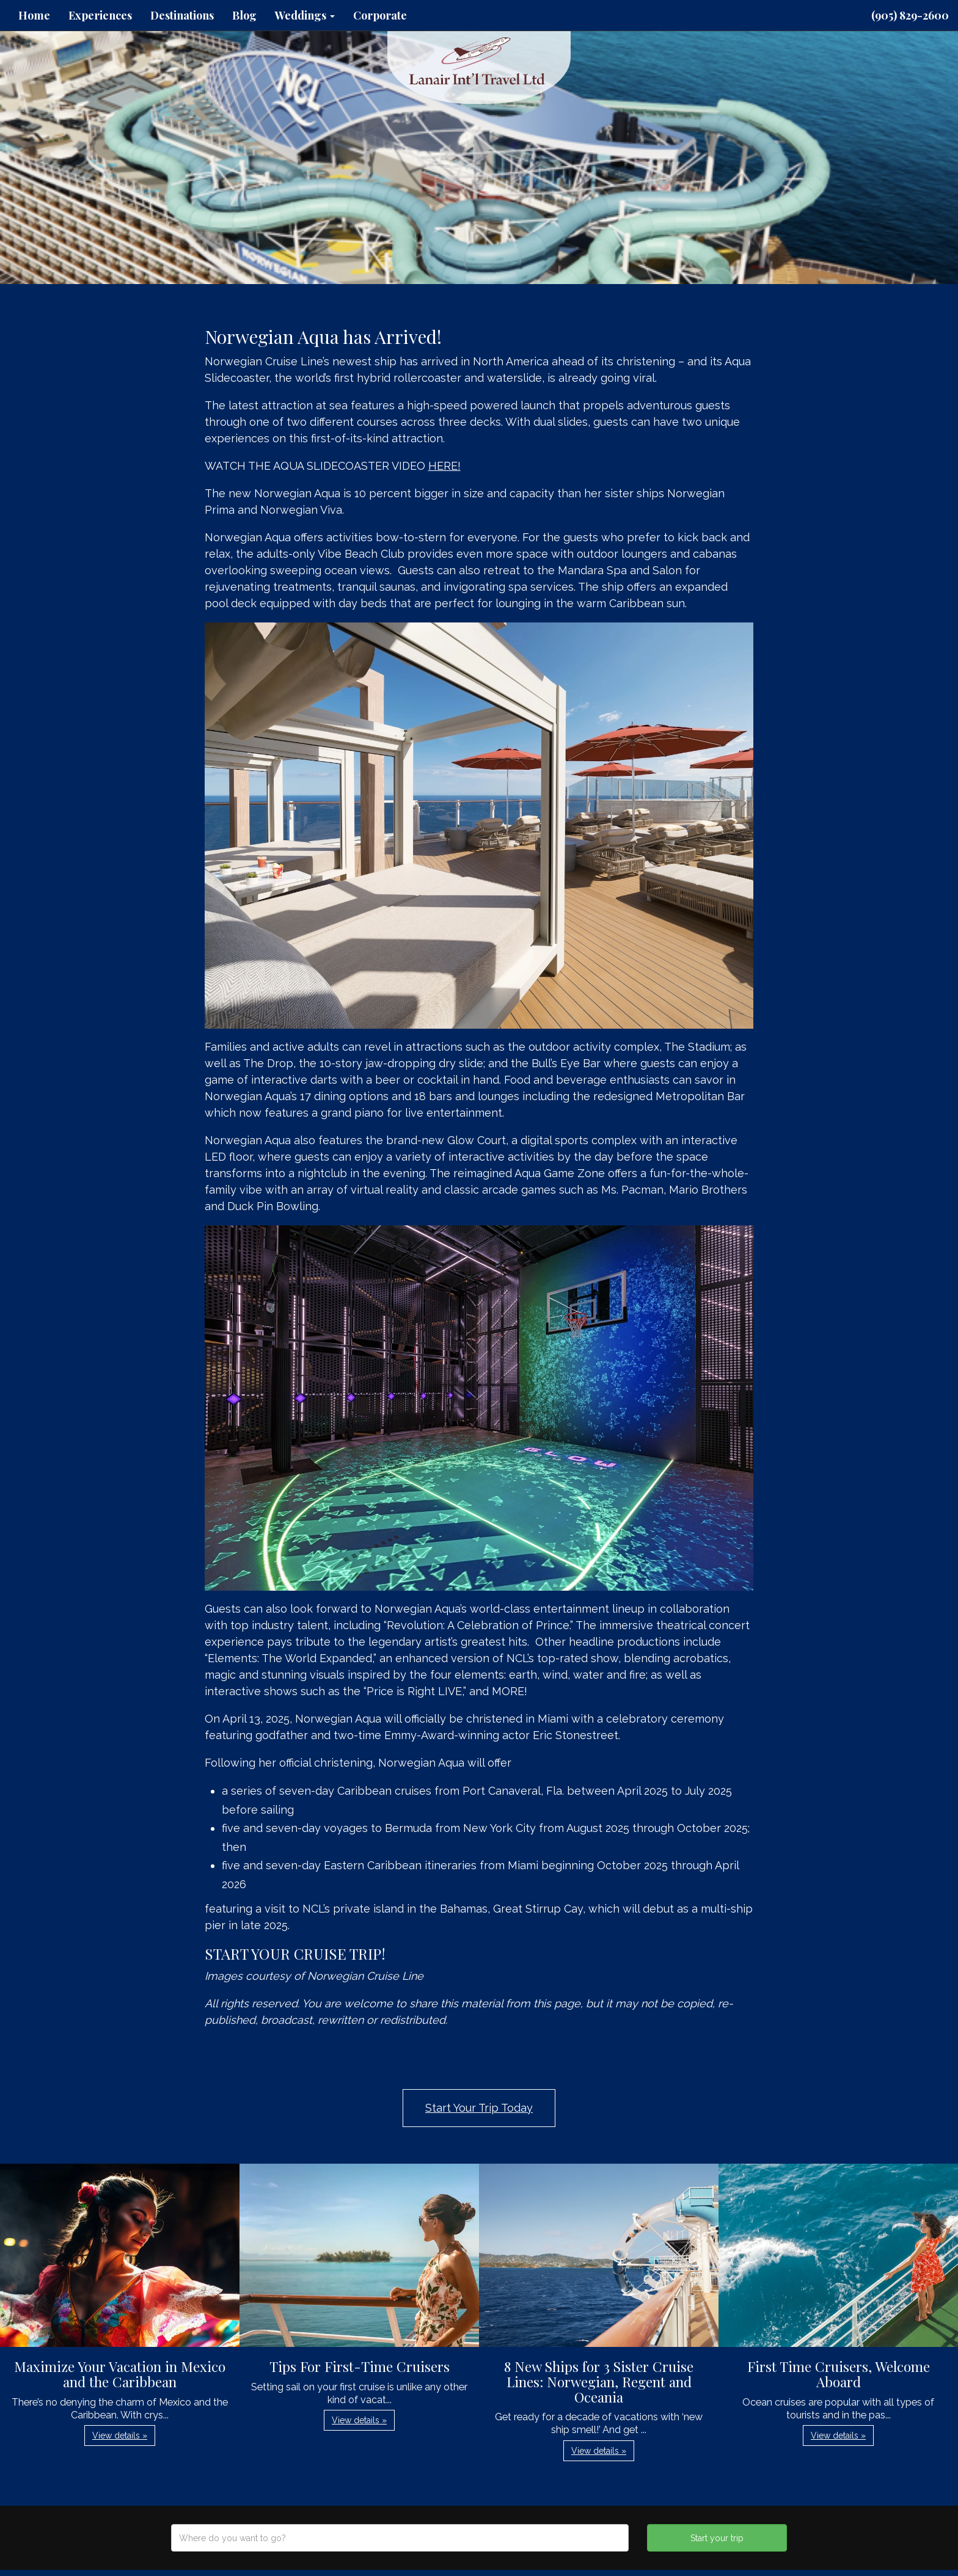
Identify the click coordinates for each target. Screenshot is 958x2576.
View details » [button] (119, 2435)
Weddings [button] (305, 15)
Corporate (380, 15)
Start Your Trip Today (479, 2107)
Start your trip (717, 2538)
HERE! (444, 465)
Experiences (100, 15)
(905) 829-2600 (910, 15)
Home (34, 15)
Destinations (182, 15)
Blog (244, 15)
